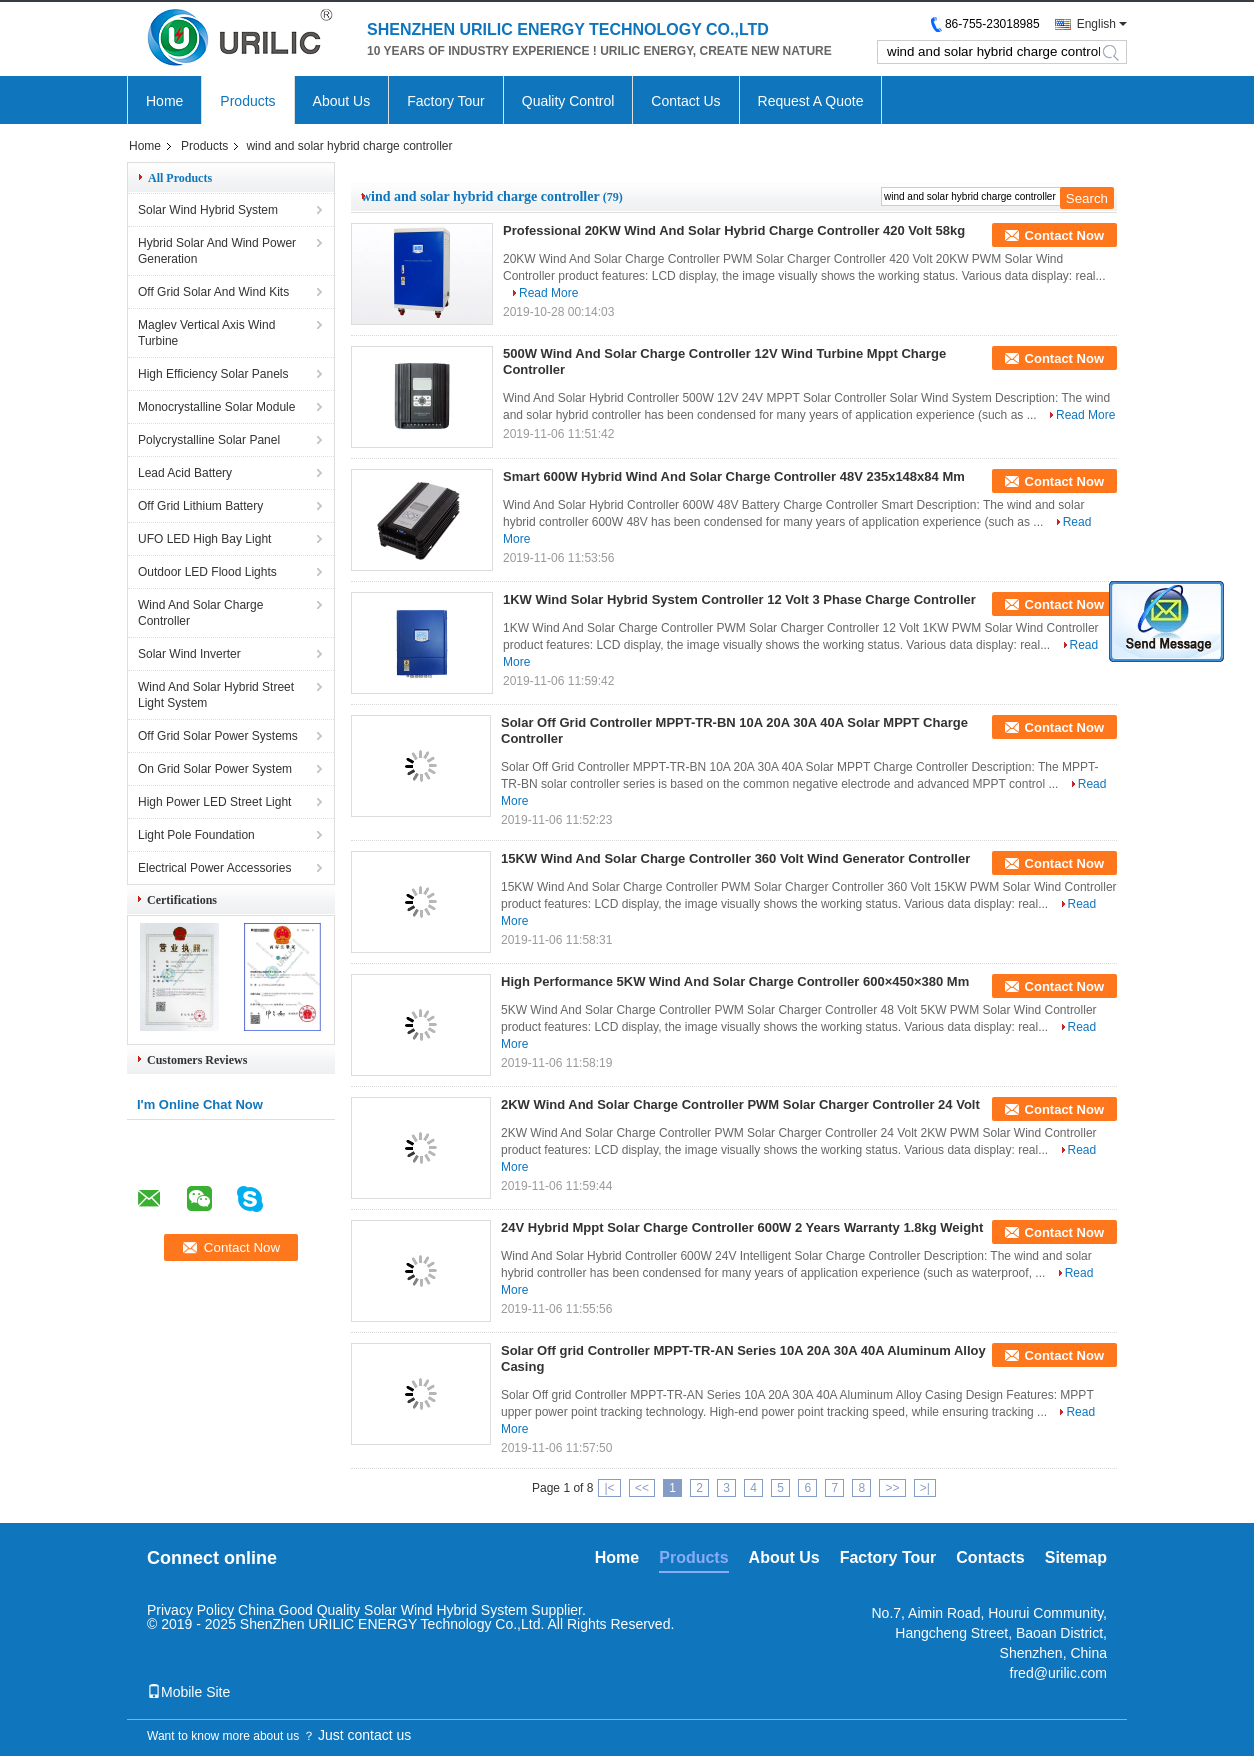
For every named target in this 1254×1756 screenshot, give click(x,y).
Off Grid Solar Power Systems (218, 736)
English (1096, 24)
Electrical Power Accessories (214, 868)
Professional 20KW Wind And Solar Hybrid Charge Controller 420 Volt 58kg (734, 230)
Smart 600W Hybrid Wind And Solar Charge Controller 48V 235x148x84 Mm (734, 476)
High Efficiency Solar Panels (213, 374)
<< (642, 1488)
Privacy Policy (190, 1610)
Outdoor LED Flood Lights (207, 572)
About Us (342, 101)
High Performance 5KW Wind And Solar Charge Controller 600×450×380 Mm (735, 981)
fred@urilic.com (1058, 1673)
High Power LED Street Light (214, 802)
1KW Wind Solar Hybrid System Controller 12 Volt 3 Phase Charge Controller (739, 599)
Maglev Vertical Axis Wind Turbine (206, 333)
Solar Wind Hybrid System (208, 210)
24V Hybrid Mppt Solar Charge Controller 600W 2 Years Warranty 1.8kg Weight (742, 1227)
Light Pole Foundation (196, 835)
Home (164, 101)
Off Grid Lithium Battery (200, 506)
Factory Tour (446, 101)
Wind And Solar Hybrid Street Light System (216, 695)
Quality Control (568, 101)
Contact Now (1064, 235)
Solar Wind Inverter (189, 654)
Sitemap (1076, 1557)
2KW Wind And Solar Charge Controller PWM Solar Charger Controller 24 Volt (740, 1104)
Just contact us (364, 1735)
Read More (548, 293)
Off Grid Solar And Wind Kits (213, 292)
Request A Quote (811, 101)
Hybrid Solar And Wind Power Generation (217, 251)
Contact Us (685, 101)
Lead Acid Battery (185, 473)
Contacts (990, 1557)
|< (609, 1488)
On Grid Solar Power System (215, 769)
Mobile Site (188, 1692)
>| (925, 1488)
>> (892, 1488)
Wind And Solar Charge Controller (200, 613)
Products (247, 101)
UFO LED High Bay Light (204, 539)
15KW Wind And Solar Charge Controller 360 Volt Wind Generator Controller (735, 858)
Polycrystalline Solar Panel (209, 440)
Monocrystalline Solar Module (216, 407)
